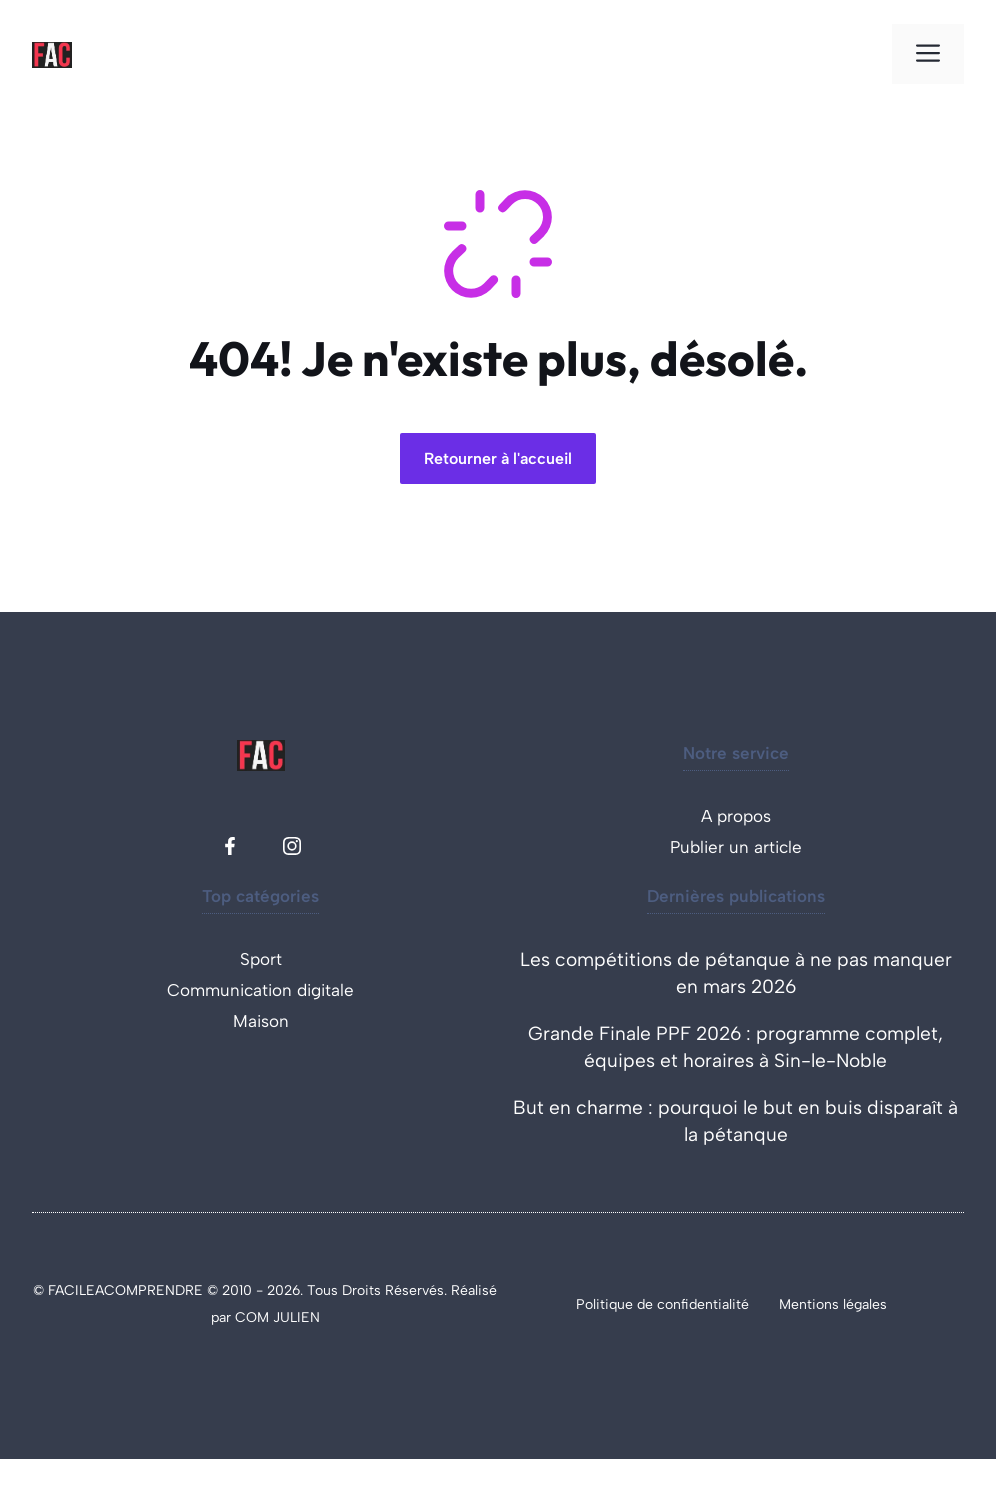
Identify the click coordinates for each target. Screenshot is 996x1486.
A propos (736, 816)
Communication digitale (260, 990)
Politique (606, 1304)
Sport (261, 959)
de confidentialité (693, 1304)
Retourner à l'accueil (498, 458)
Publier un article (736, 847)
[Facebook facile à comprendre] (230, 846)
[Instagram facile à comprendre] (292, 846)
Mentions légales (833, 1304)
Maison (261, 1021)
